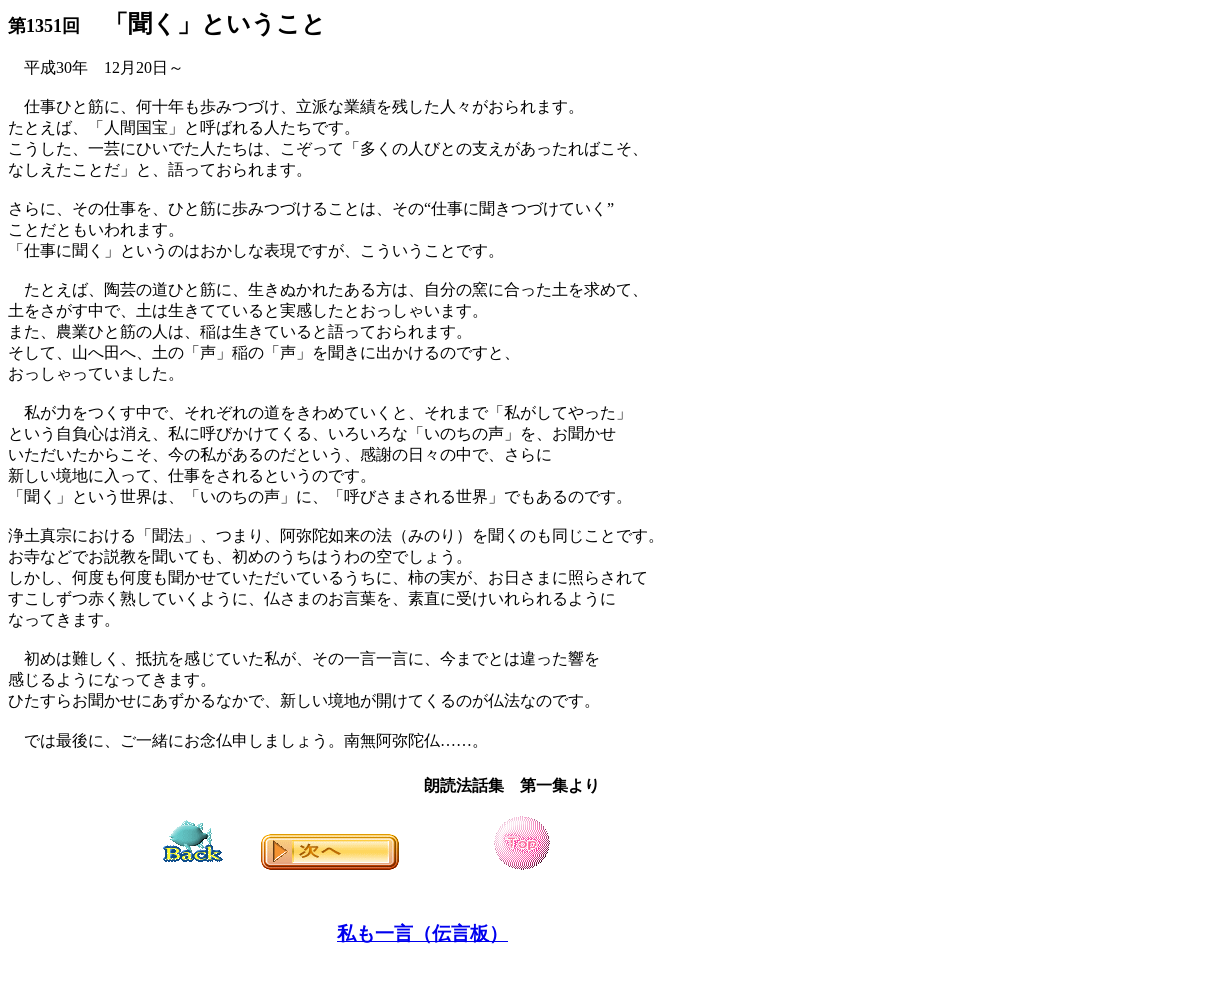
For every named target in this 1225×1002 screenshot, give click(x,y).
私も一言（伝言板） (422, 933)
